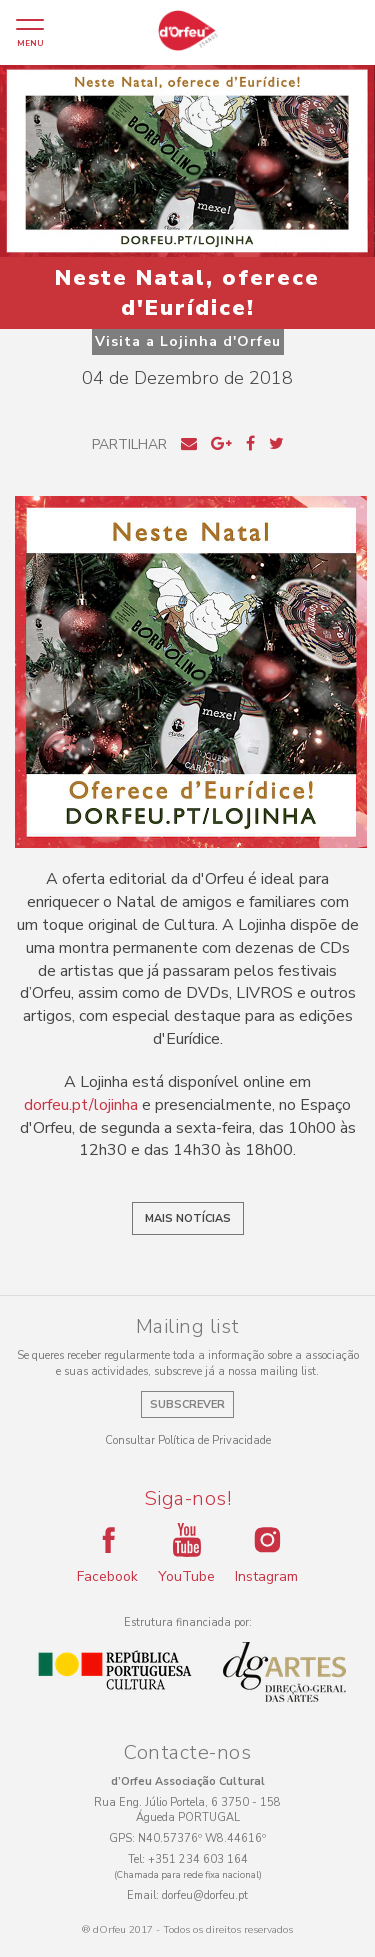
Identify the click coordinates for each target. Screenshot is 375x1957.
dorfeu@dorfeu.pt (205, 1895)
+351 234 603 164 (198, 1859)
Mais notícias (188, 1218)
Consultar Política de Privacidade (188, 1440)
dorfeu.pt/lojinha (81, 1105)
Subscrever (187, 1404)
